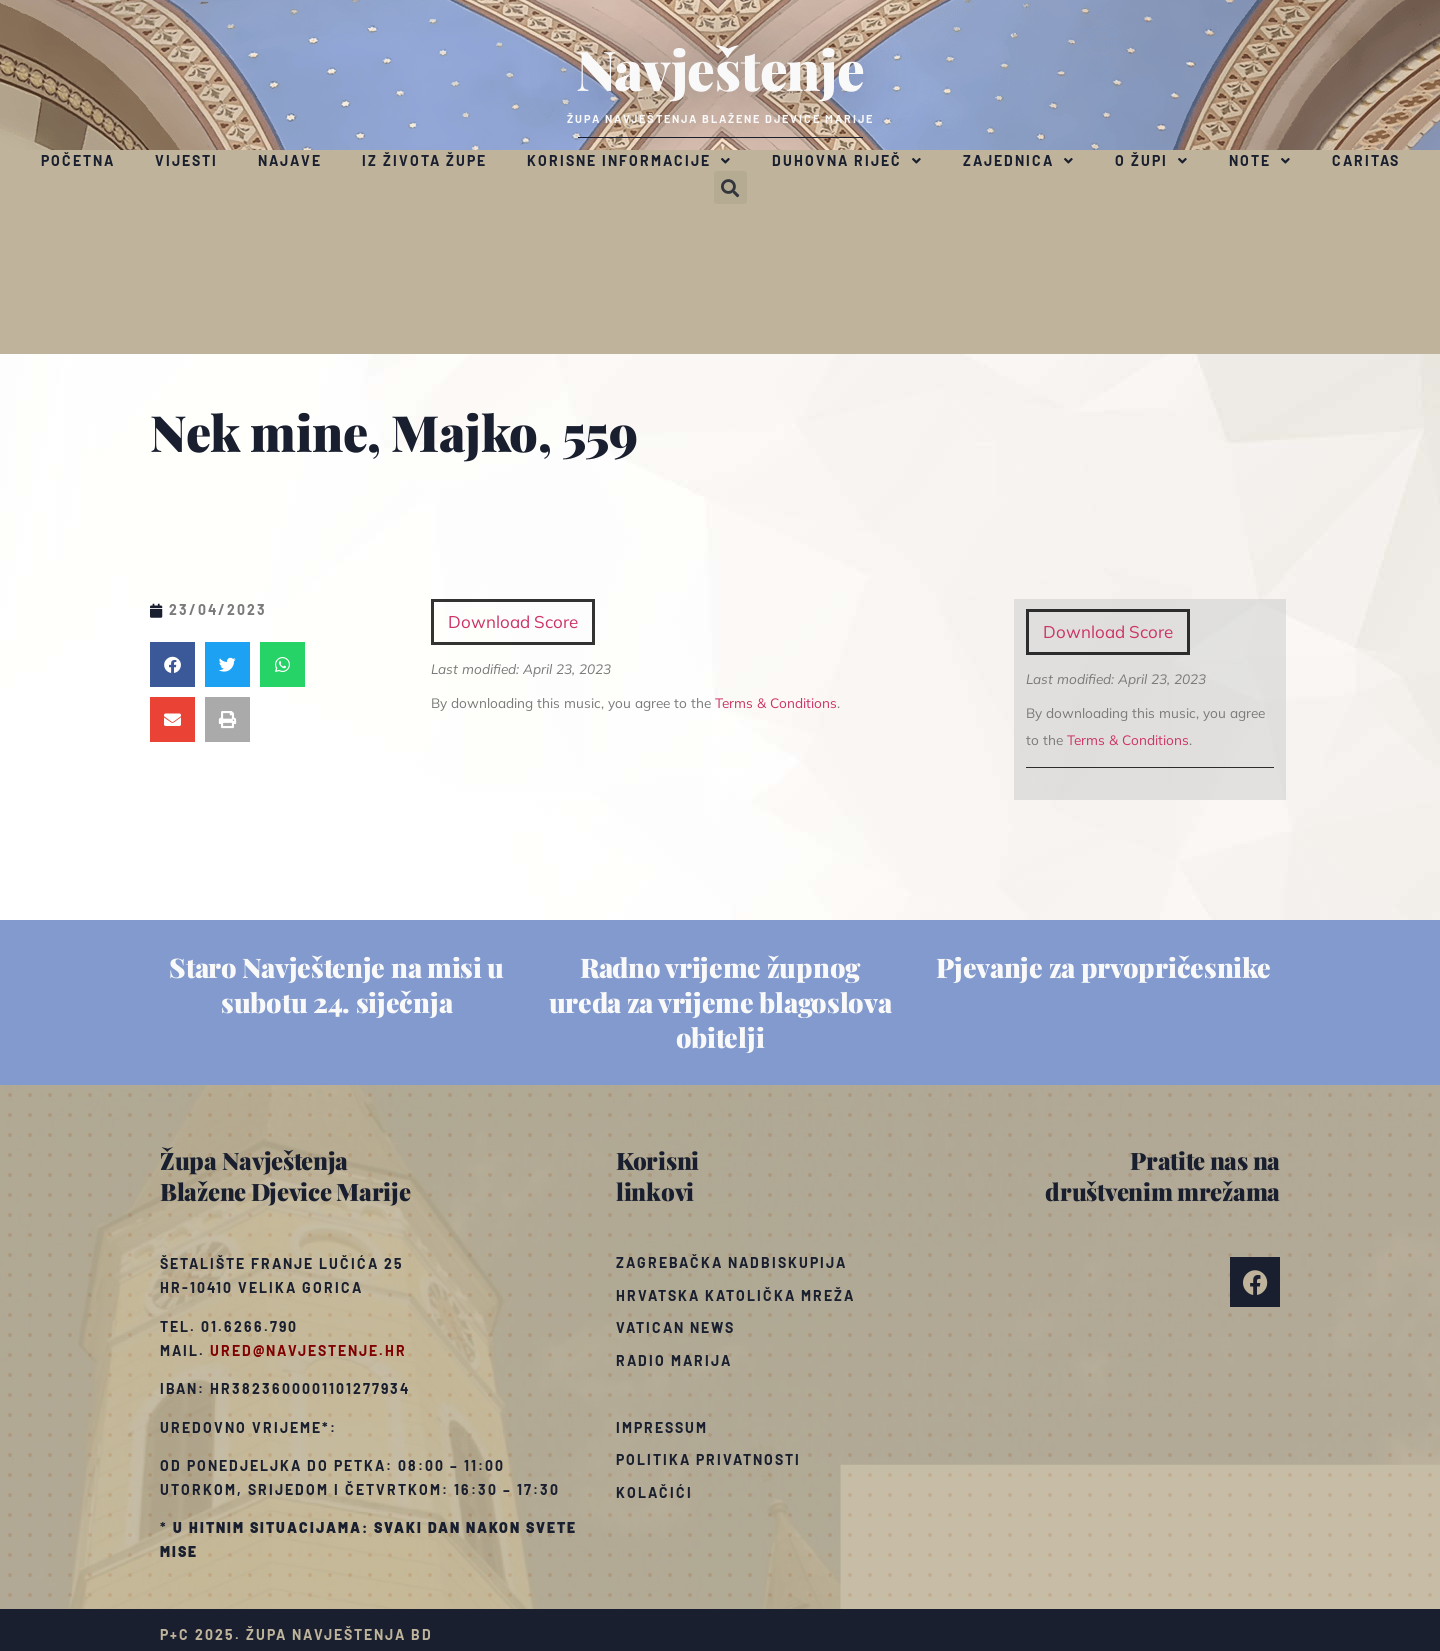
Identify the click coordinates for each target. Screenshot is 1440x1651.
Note (1260, 161)
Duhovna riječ (847, 161)
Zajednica (1019, 161)
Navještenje (720, 68)
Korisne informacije (629, 161)
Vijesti (186, 160)
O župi (1152, 161)
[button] (730, 187)
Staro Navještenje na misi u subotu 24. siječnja (336, 984)
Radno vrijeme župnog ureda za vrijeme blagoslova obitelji (720, 1002)
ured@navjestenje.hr (308, 1350)
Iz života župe (424, 160)
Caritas (1366, 160)
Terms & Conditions (1128, 739)
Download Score (1108, 631)
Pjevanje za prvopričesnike (1103, 967)
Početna (78, 160)
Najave (290, 160)
